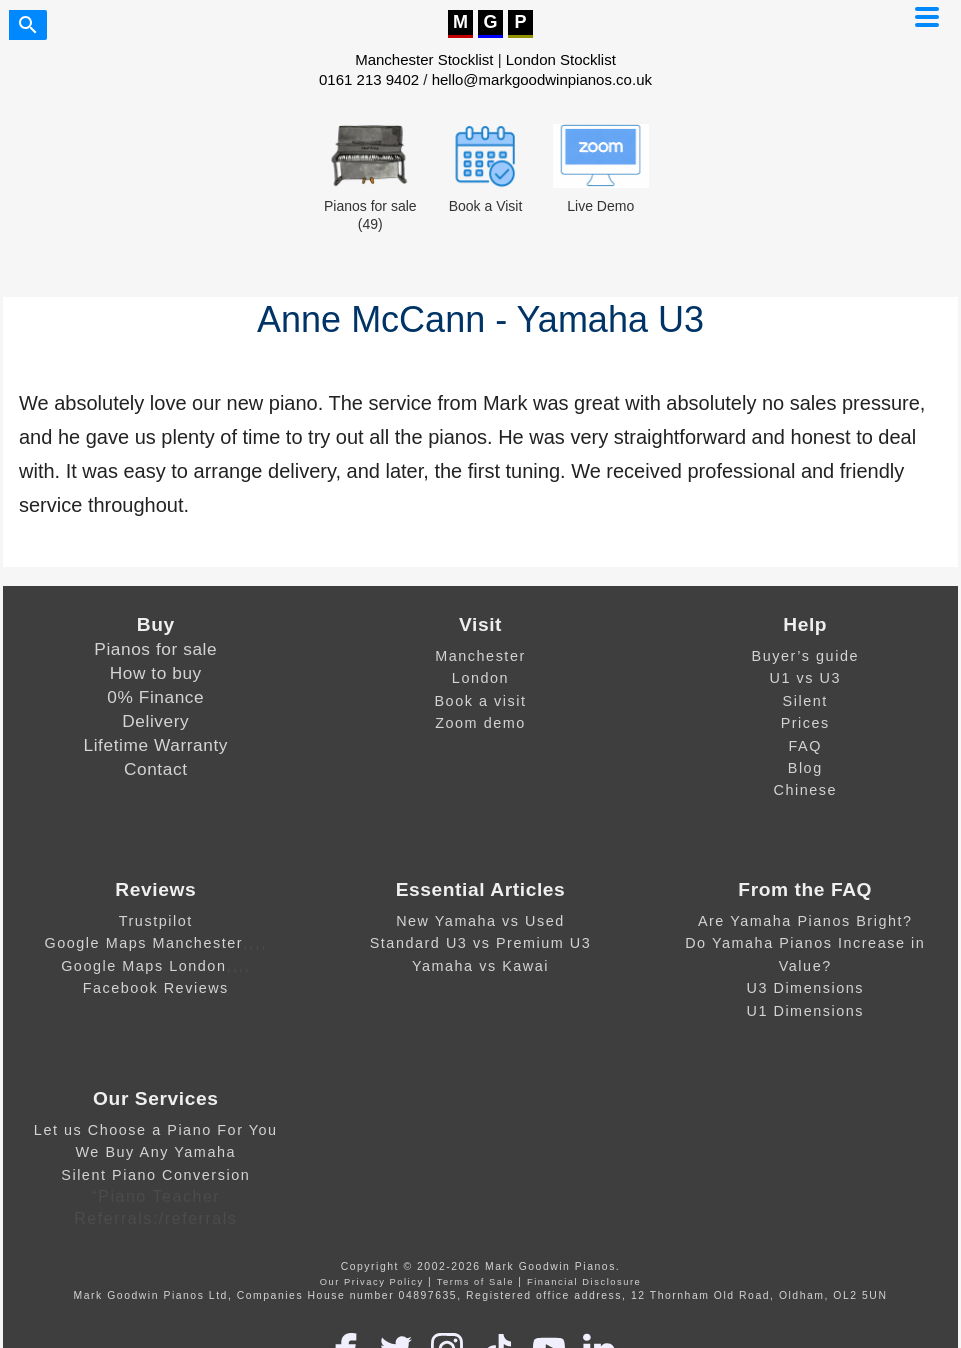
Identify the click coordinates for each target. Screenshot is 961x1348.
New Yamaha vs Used (480, 921)
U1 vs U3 (804, 678)
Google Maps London (143, 966)
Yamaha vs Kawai (480, 966)
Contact (156, 769)
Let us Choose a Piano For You (156, 1130)
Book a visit (480, 701)
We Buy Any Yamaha (155, 1152)
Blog (805, 768)
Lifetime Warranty (156, 745)
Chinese (805, 790)
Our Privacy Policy (372, 1282)
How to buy (156, 673)
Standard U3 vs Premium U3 (481, 943)
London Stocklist (561, 59)
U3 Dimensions (805, 988)
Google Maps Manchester (143, 943)
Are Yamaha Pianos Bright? (805, 921)
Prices (805, 723)
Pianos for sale (155, 649)
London (480, 678)
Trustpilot (156, 921)
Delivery (155, 721)
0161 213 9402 (369, 79)
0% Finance (155, 697)
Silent (805, 701)
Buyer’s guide (805, 656)
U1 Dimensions (805, 1011)
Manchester (480, 656)
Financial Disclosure (584, 1282)
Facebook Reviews (156, 988)
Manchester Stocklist (424, 59)
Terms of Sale (475, 1282)
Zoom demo (480, 723)
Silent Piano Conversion (155, 1175)
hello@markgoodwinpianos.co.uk (542, 79)
